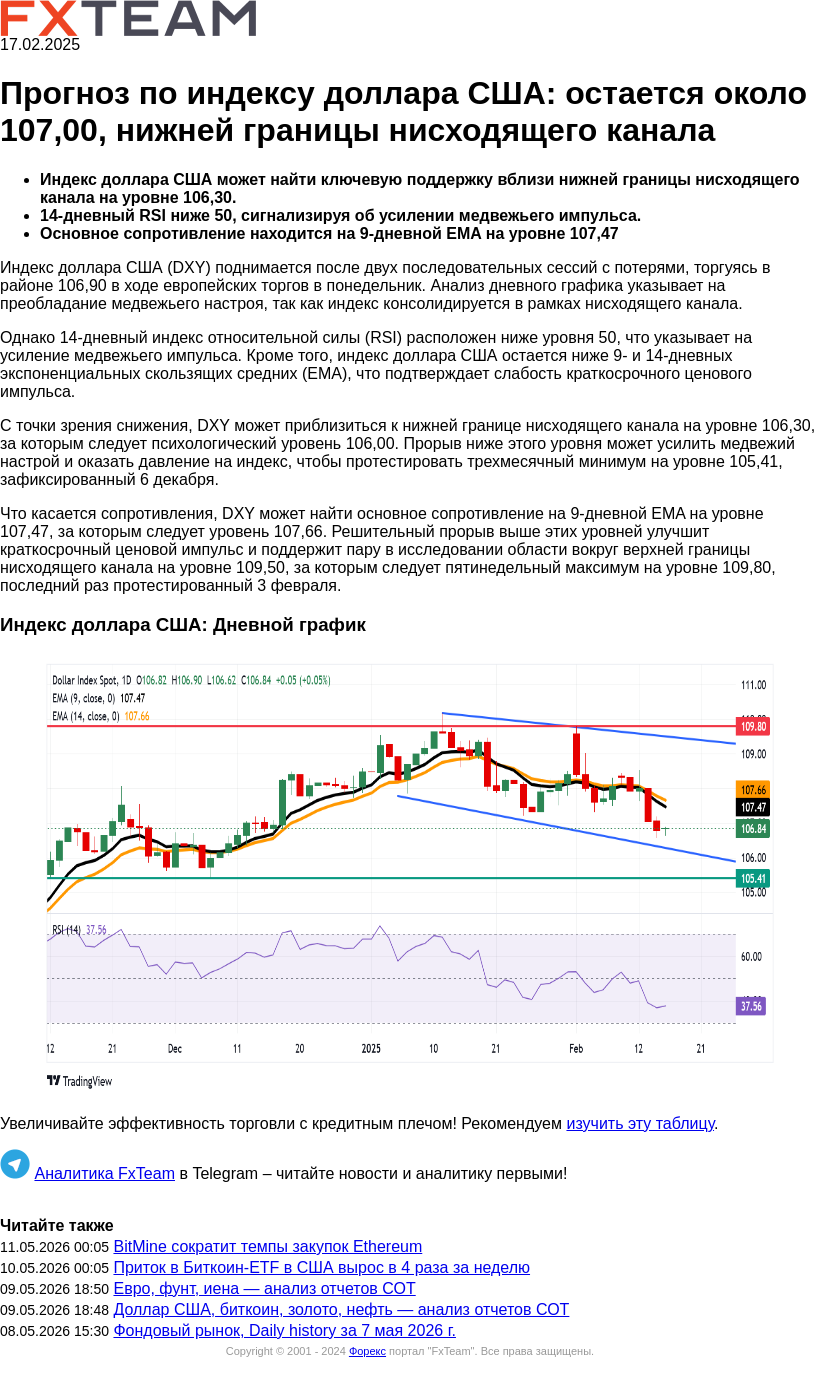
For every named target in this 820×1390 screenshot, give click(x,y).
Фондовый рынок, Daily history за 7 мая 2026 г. (284, 1330)
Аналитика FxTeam (104, 1173)
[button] (410, 876)
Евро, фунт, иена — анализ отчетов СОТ (264, 1288)
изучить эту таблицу (640, 1123)
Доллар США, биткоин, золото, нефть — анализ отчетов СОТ (341, 1309)
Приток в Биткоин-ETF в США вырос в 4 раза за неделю (321, 1267)
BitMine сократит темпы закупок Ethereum (267, 1246)
